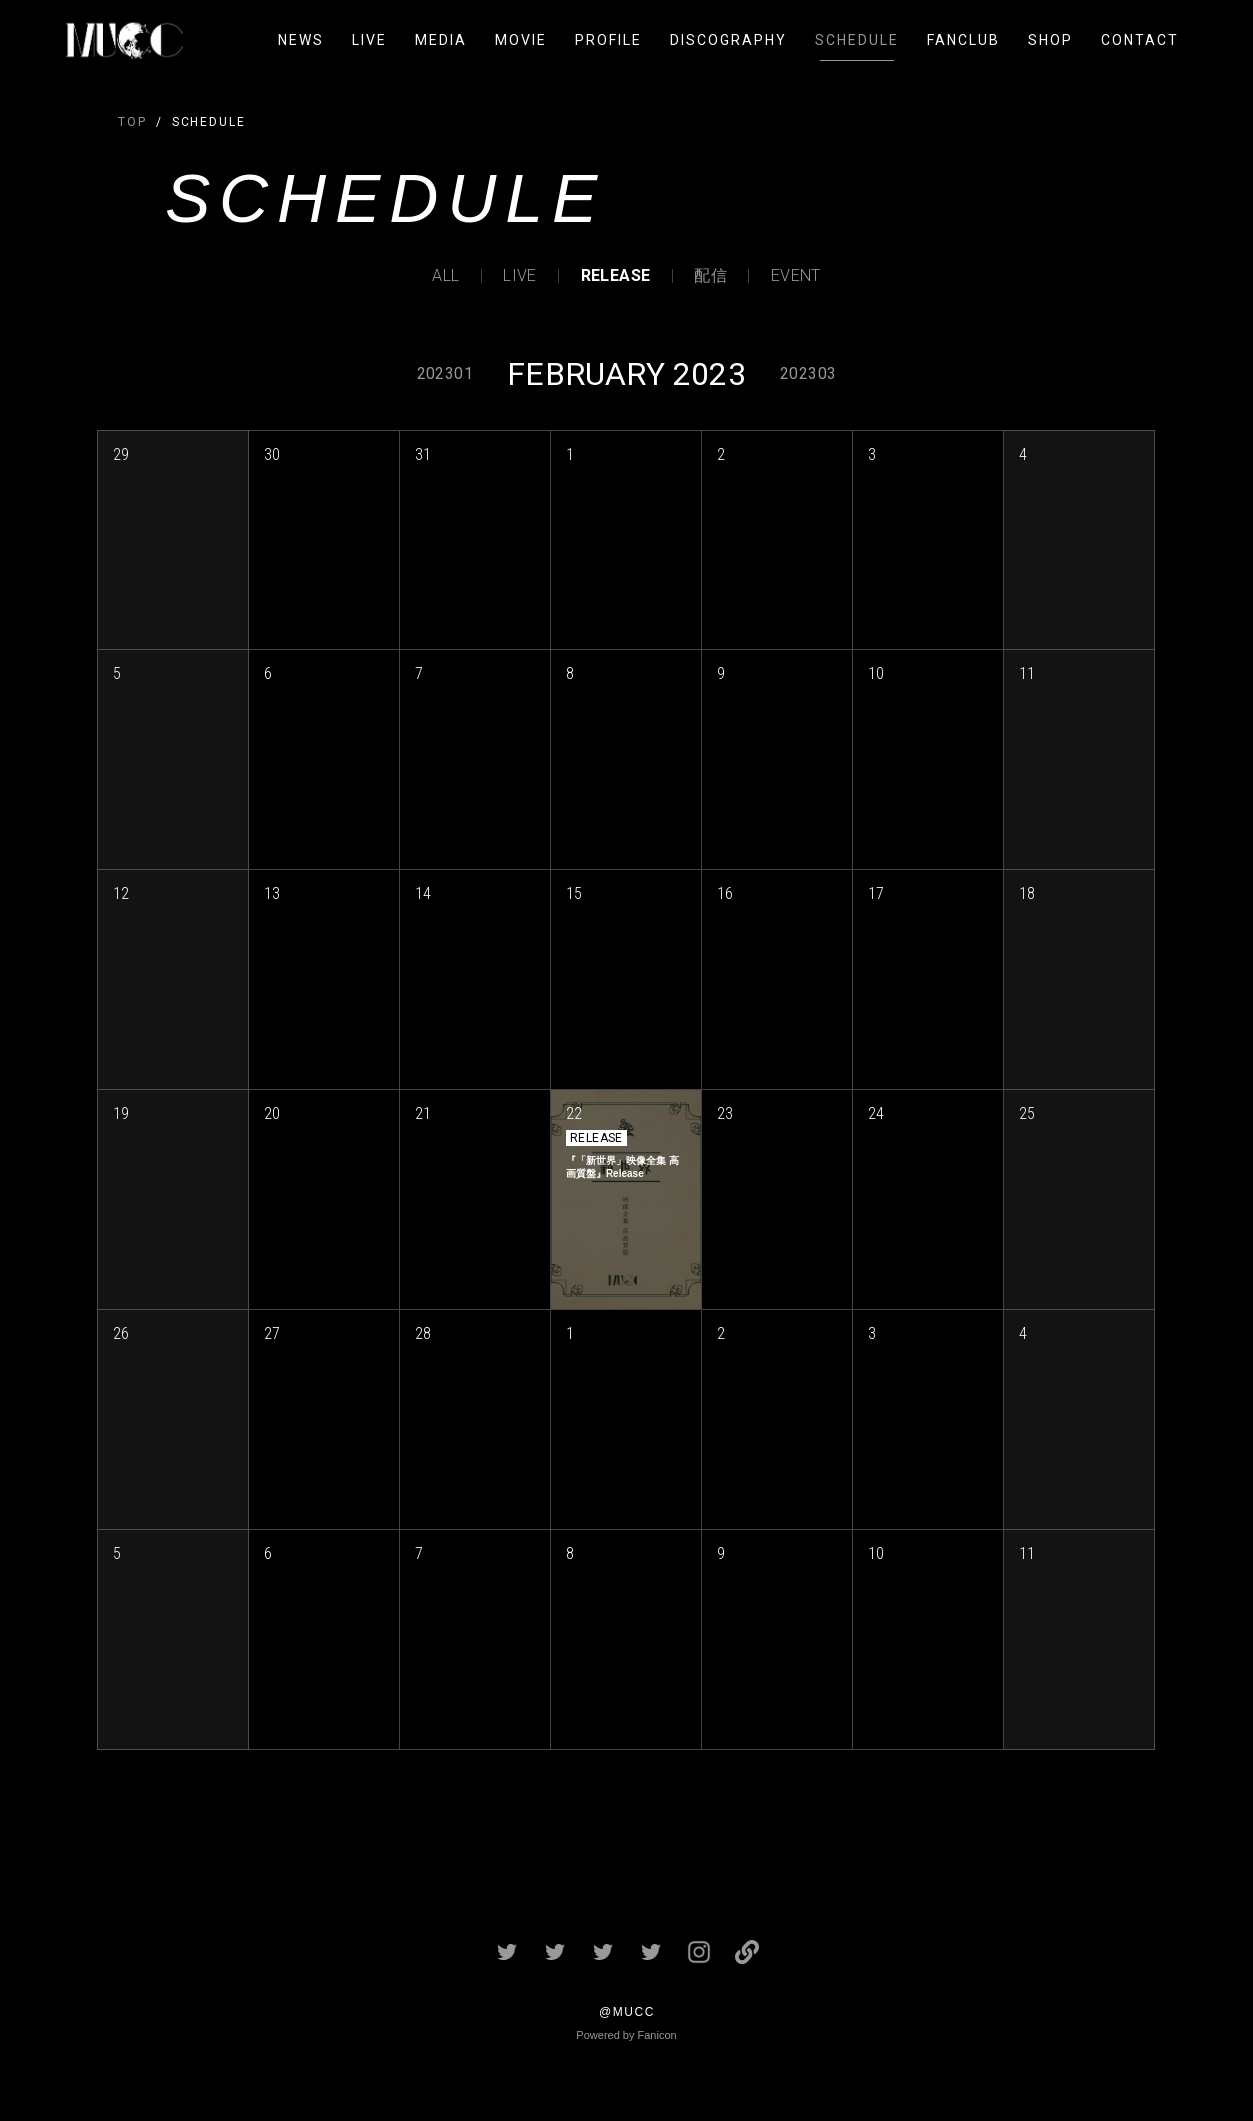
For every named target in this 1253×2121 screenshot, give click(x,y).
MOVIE (521, 40)
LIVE (369, 40)
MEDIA (441, 40)
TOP (132, 122)
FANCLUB (963, 40)
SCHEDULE (857, 40)
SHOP (1050, 40)
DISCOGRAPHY (728, 40)
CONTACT (1140, 40)
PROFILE (608, 40)
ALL (445, 276)
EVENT (796, 276)
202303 (808, 373)
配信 (710, 276)
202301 (445, 373)
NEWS (301, 40)
